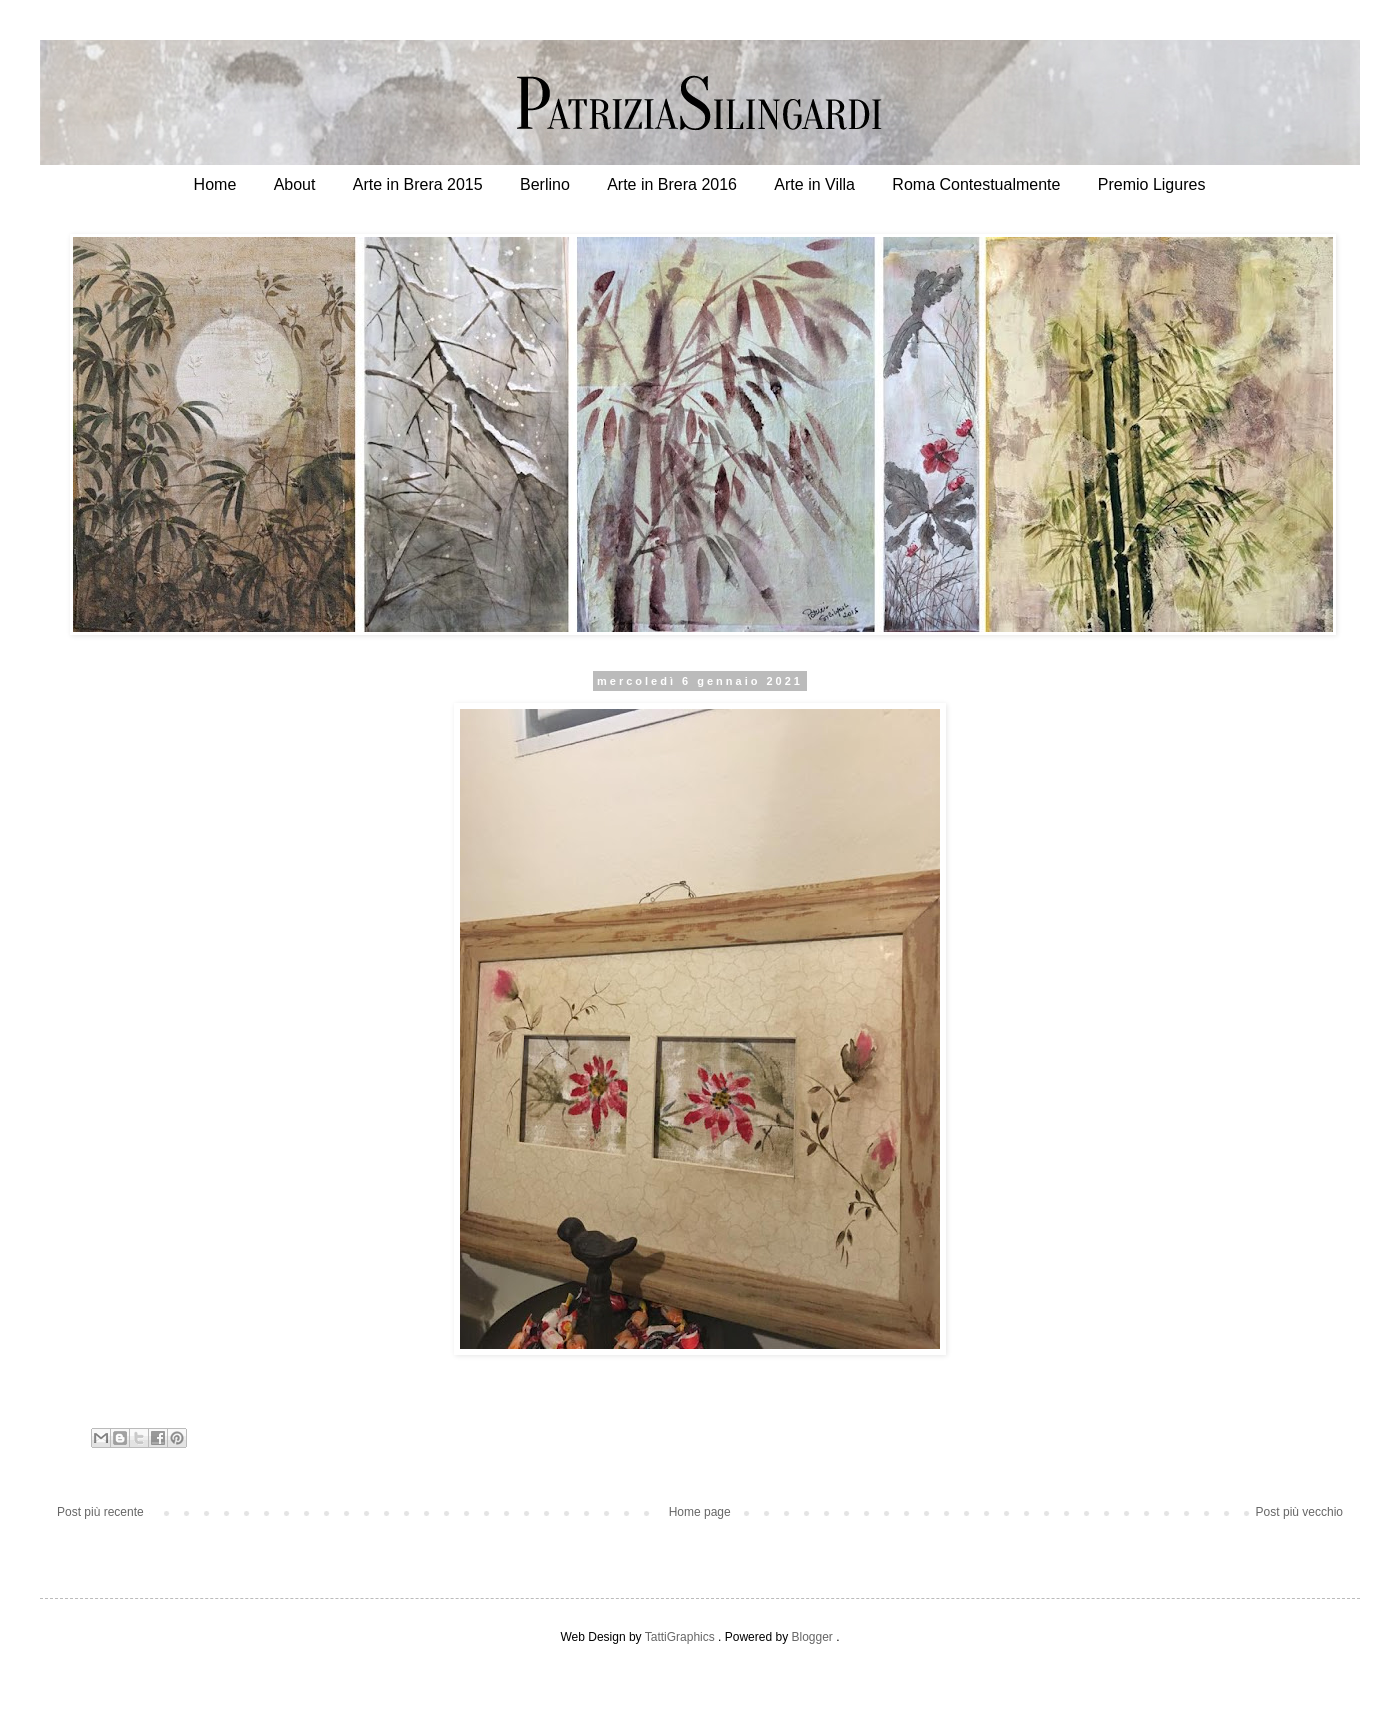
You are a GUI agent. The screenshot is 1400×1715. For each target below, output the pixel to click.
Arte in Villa (814, 184)
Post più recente (100, 1512)
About (295, 184)
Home (215, 184)
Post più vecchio (1299, 1512)
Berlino (545, 184)
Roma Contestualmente (976, 184)
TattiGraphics (680, 1637)
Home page (700, 1512)
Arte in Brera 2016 (672, 184)
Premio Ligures (1152, 184)
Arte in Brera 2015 (418, 184)
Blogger (811, 1637)
